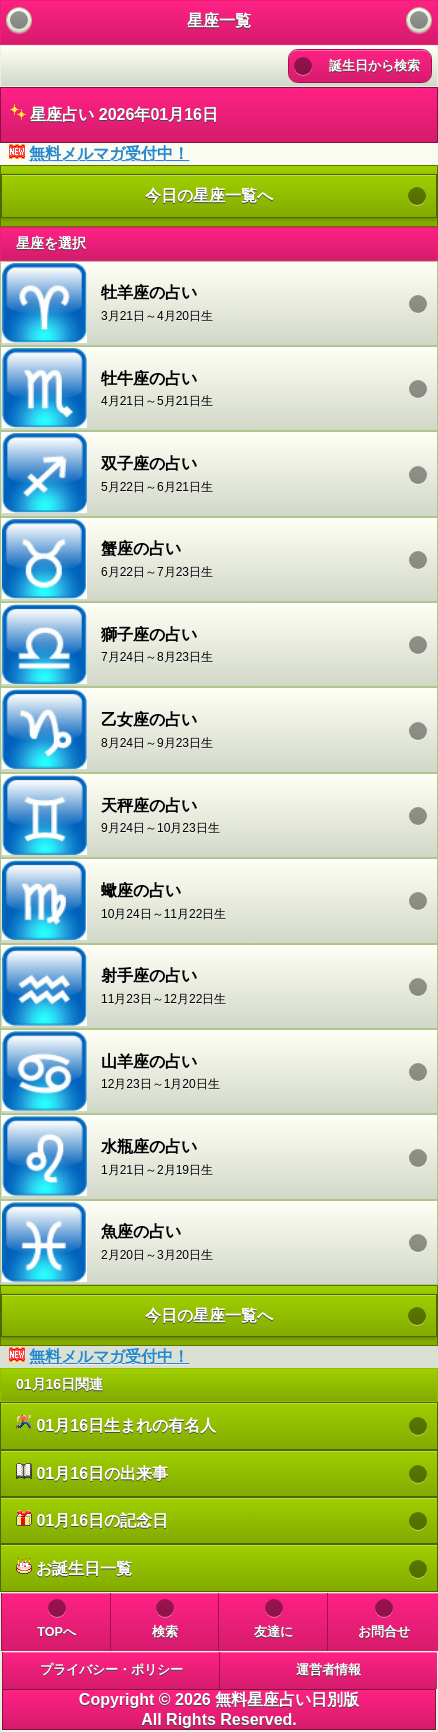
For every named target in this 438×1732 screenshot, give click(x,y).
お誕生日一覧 (74, 1567)
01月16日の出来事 (92, 1472)
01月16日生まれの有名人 (116, 1424)
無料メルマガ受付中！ (109, 153)
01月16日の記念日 (92, 1519)
